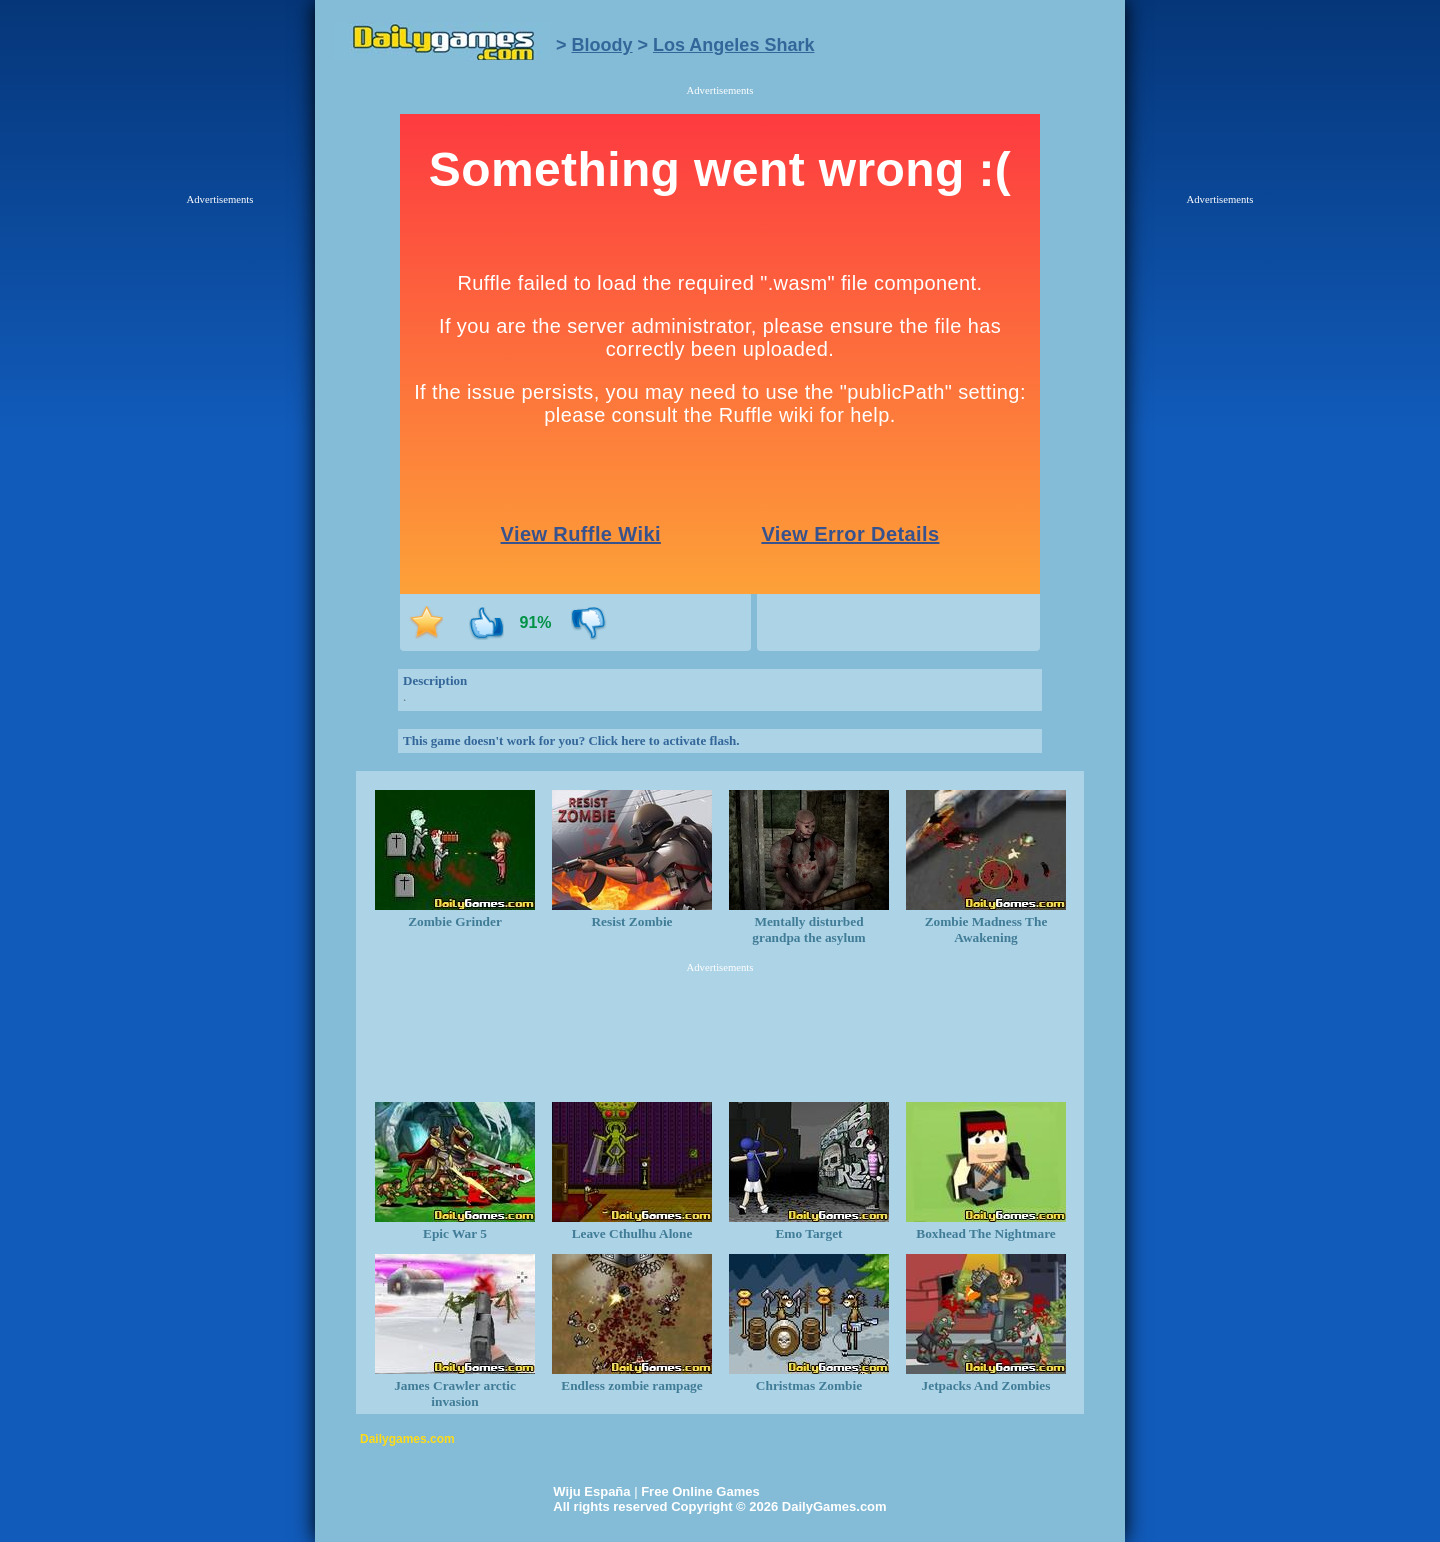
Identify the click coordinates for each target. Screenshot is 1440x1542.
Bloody (602, 45)
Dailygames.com (407, 1439)
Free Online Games (700, 1491)
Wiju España (591, 1491)
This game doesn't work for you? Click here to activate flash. (571, 740)
